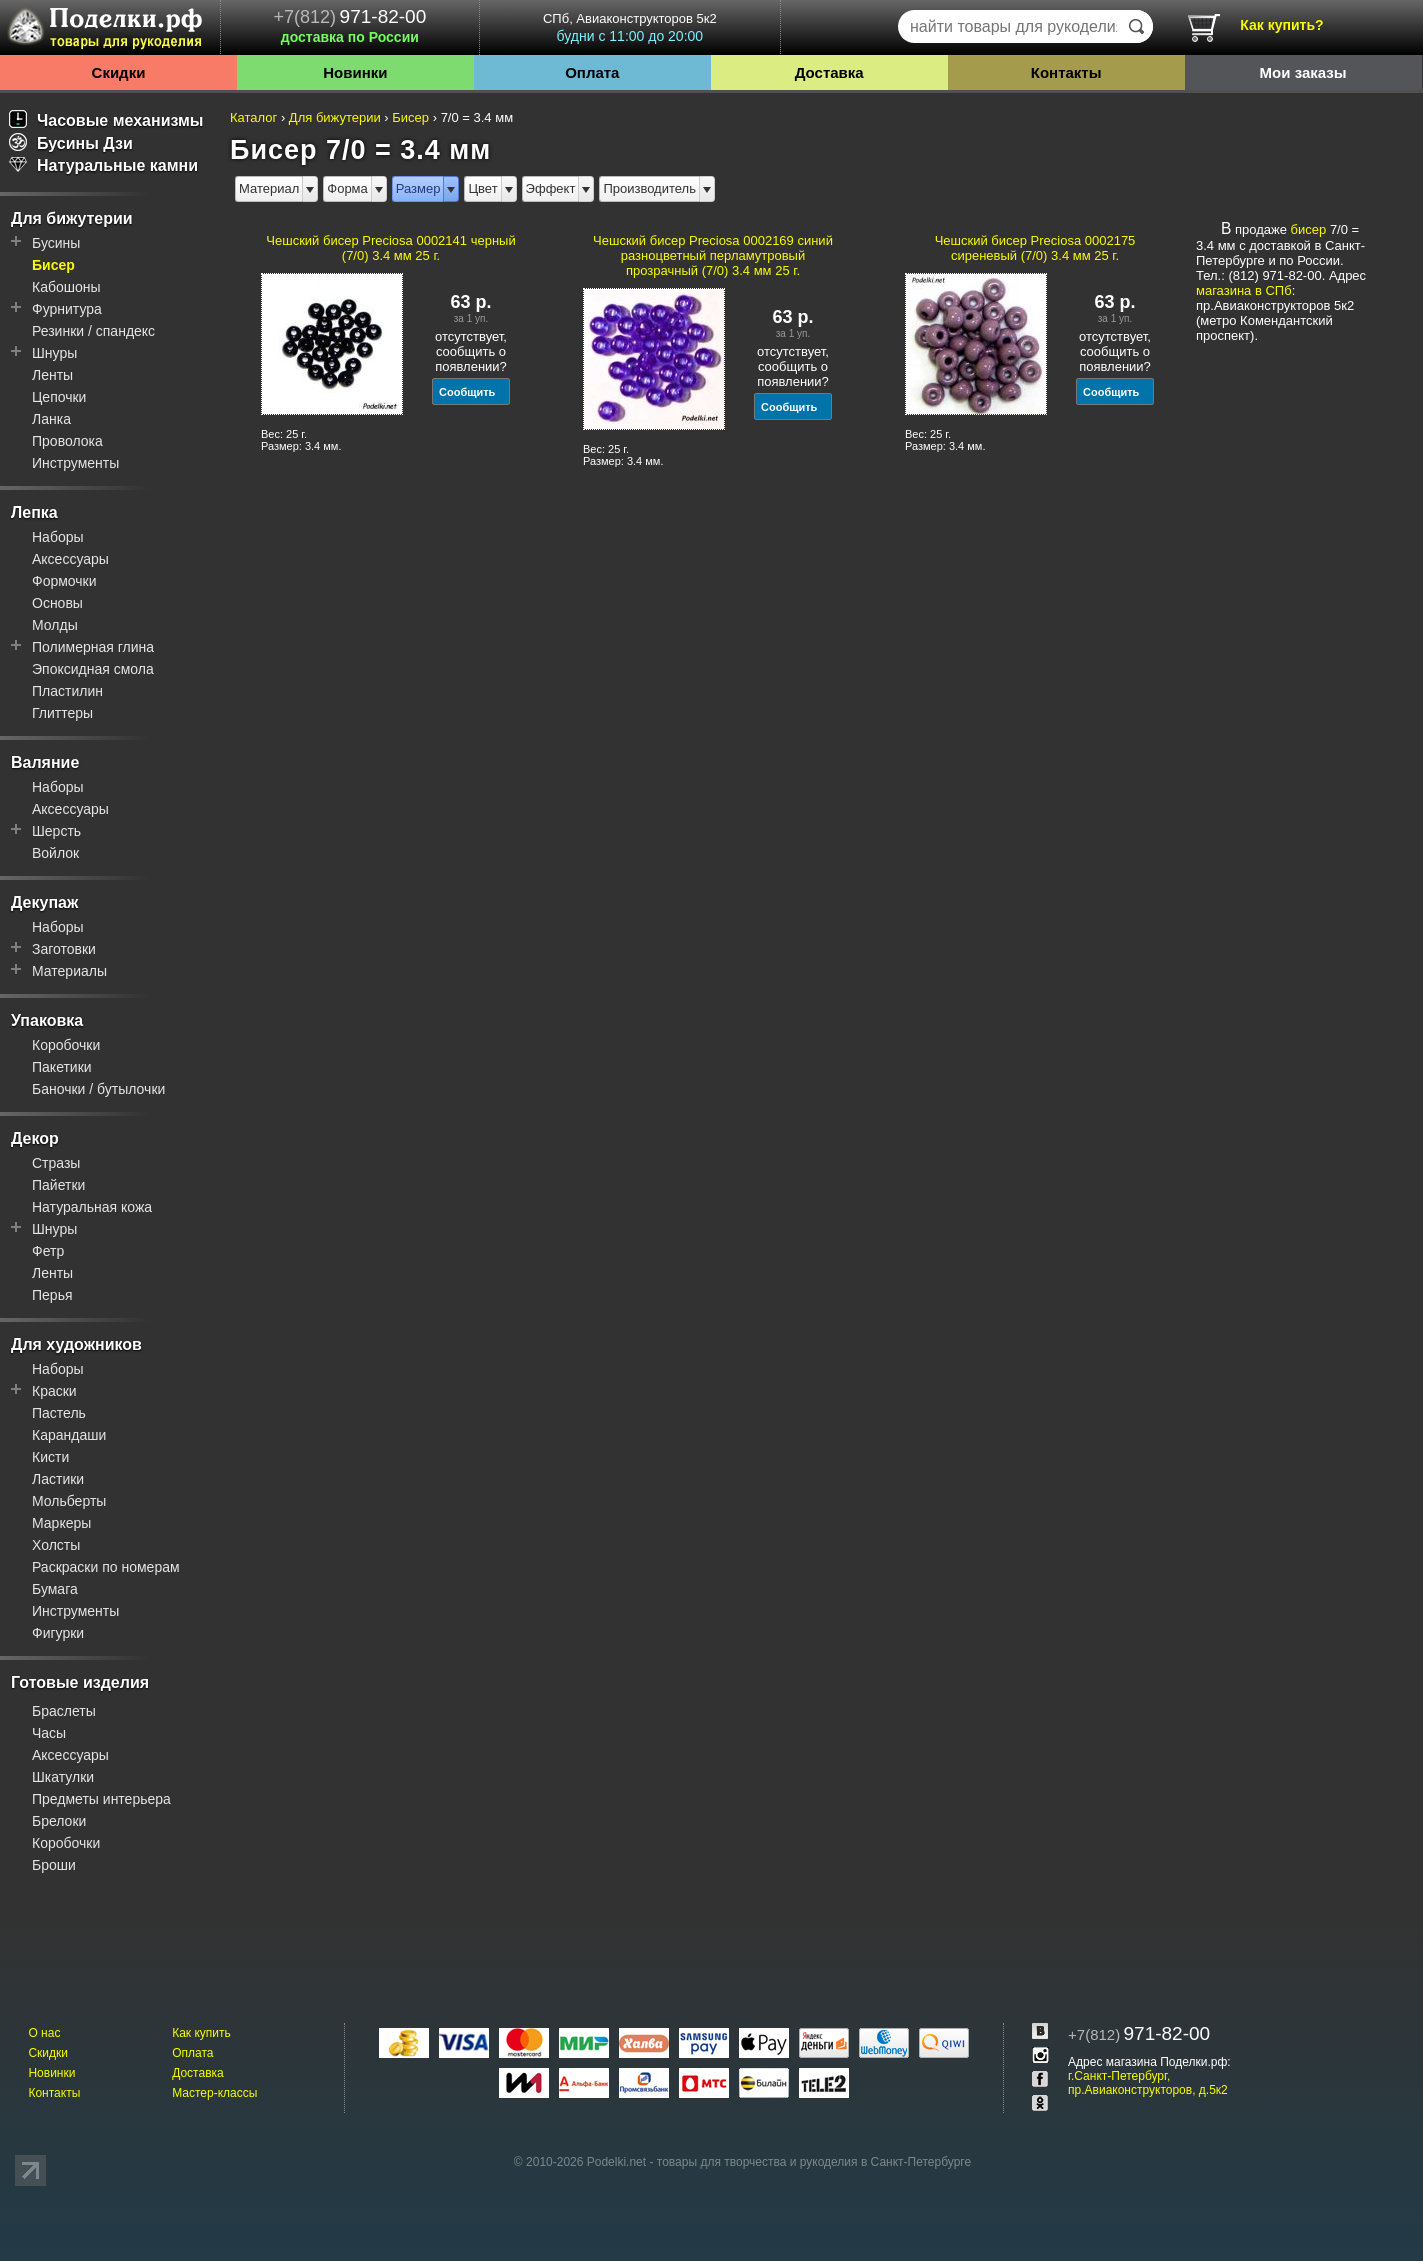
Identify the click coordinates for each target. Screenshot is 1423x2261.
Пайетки (58, 1185)
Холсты (56, 1545)
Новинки (355, 72)
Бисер (53, 265)
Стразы (56, 1163)
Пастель (59, 1413)
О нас (44, 2033)
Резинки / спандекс (93, 331)
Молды (55, 625)
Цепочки (59, 397)
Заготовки (64, 949)
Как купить (201, 2033)
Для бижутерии (72, 218)
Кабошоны (66, 287)
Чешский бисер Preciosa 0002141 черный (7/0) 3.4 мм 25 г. (390, 248)
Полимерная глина (93, 647)
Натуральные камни (103, 165)
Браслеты (64, 1711)
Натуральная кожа (92, 1207)
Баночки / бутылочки (98, 1089)
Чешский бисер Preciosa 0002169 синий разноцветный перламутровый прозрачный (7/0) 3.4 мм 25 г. (713, 255)
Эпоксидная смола (93, 669)
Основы (57, 603)
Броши (54, 1865)
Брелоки (59, 1821)
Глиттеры (62, 713)
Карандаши (69, 1435)
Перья (52, 1295)
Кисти (50, 1457)
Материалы (69, 971)
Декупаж (44, 902)
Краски (54, 1391)
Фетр (48, 1251)
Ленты (52, 375)
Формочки (64, 581)
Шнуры (54, 353)
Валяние (45, 762)
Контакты (1066, 72)
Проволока (67, 441)
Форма (347, 188)
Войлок (55, 853)
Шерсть (56, 831)
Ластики (58, 1479)
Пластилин (67, 691)
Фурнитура (67, 309)
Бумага (55, 1589)
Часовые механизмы (106, 120)
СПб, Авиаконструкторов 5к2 (630, 27)
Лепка (34, 512)
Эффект (551, 188)
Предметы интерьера (101, 1799)
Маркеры (61, 1523)
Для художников (76, 1344)
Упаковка (47, 1020)
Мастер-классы (214, 2093)
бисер (1309, 229)
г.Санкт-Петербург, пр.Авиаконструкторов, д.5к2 (1148, 2083)
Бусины (56, 243)
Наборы (58, 537)
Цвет (482, 188)
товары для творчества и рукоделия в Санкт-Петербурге (814, 2162)
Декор (35, 1138)
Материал (269, 188)
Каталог (253, 117)
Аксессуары (70, 559)
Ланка (51, 419)
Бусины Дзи (71, 143)
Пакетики (62, 1067)
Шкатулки (63, 1777)
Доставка (829, 72)
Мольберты (69, 1501)
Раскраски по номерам (106, 1567)
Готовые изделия (80, 1682)
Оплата (592, 72)
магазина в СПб (1244, 290)
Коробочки (66, 1045)
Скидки (119, 72)
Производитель (649, 188)
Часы (49, 1733)
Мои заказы (1303, 72)
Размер (418, 188)
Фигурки (58, 1633)
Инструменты (75, 463)
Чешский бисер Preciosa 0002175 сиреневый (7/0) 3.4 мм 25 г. (1035, 248)
